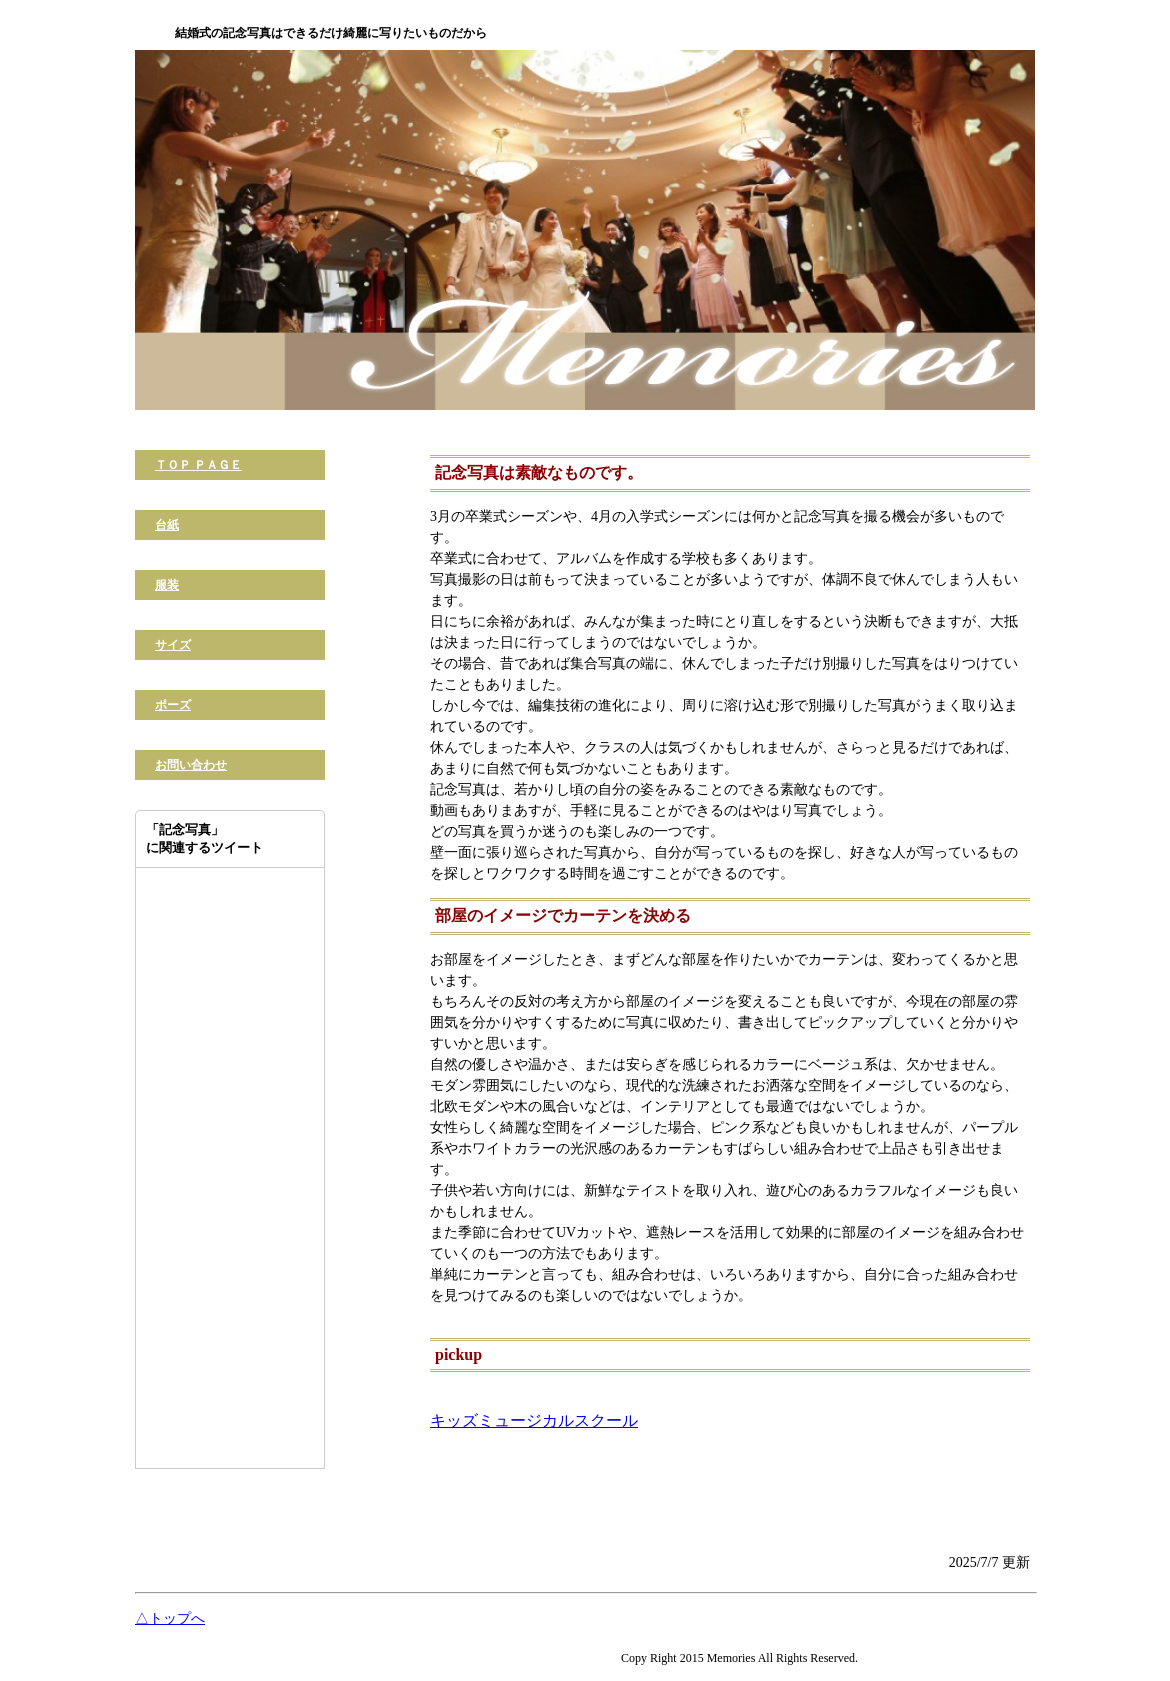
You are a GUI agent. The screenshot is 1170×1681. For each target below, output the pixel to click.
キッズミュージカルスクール (534, 1420)
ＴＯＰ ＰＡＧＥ (198, 465)
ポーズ (173, 705)
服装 (167, 585)
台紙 (167, 525)
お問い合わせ (191, 765)
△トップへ (170, 1618)
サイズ (173, 645)
